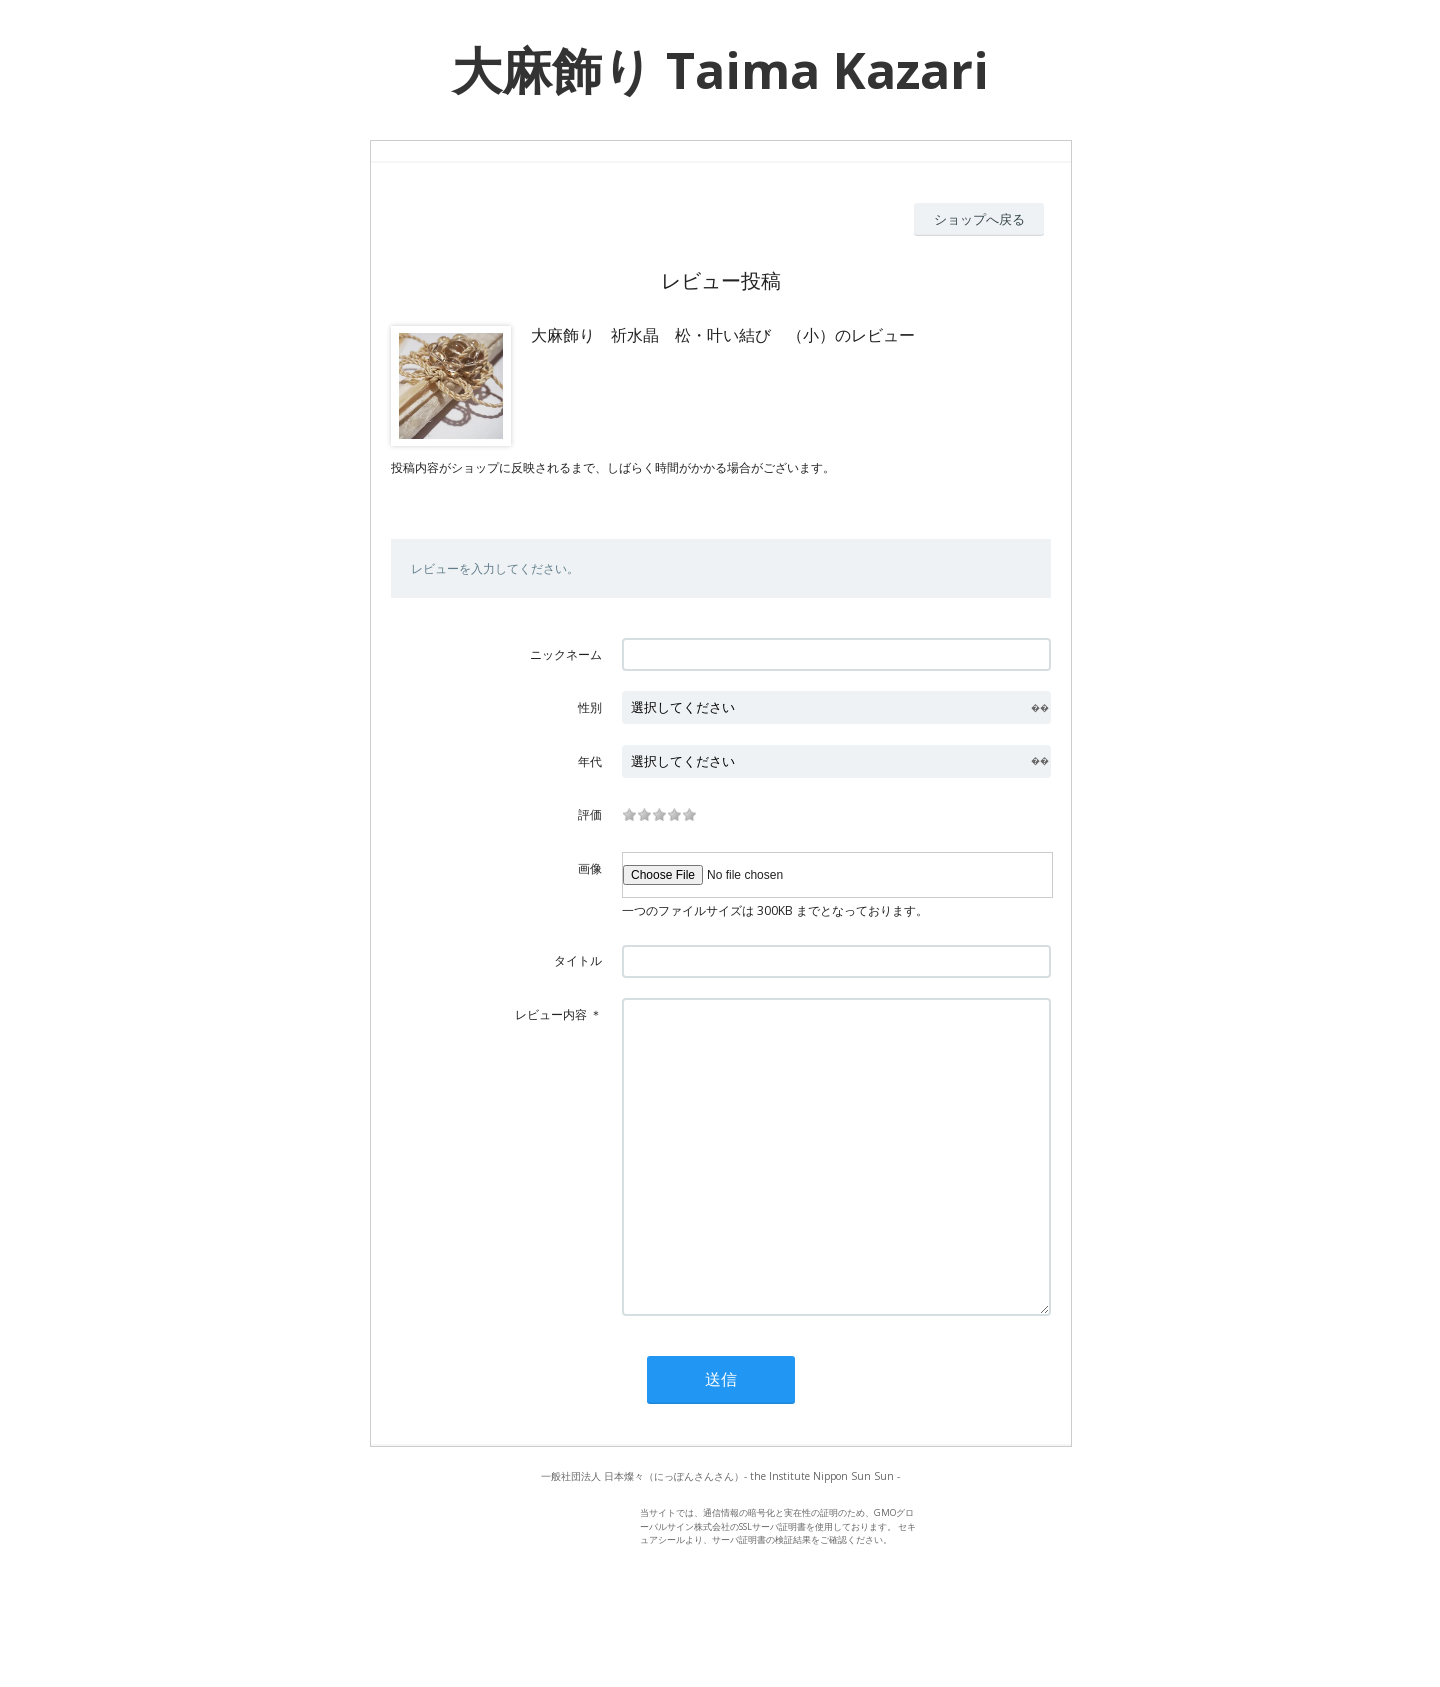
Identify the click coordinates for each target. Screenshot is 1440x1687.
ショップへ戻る (979, 219)
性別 (590, 707)
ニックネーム (566, 654)
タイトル (578, 960)
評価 (590, 814)
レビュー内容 (551, 1014)
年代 (590, 761)
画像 (590, 868)
